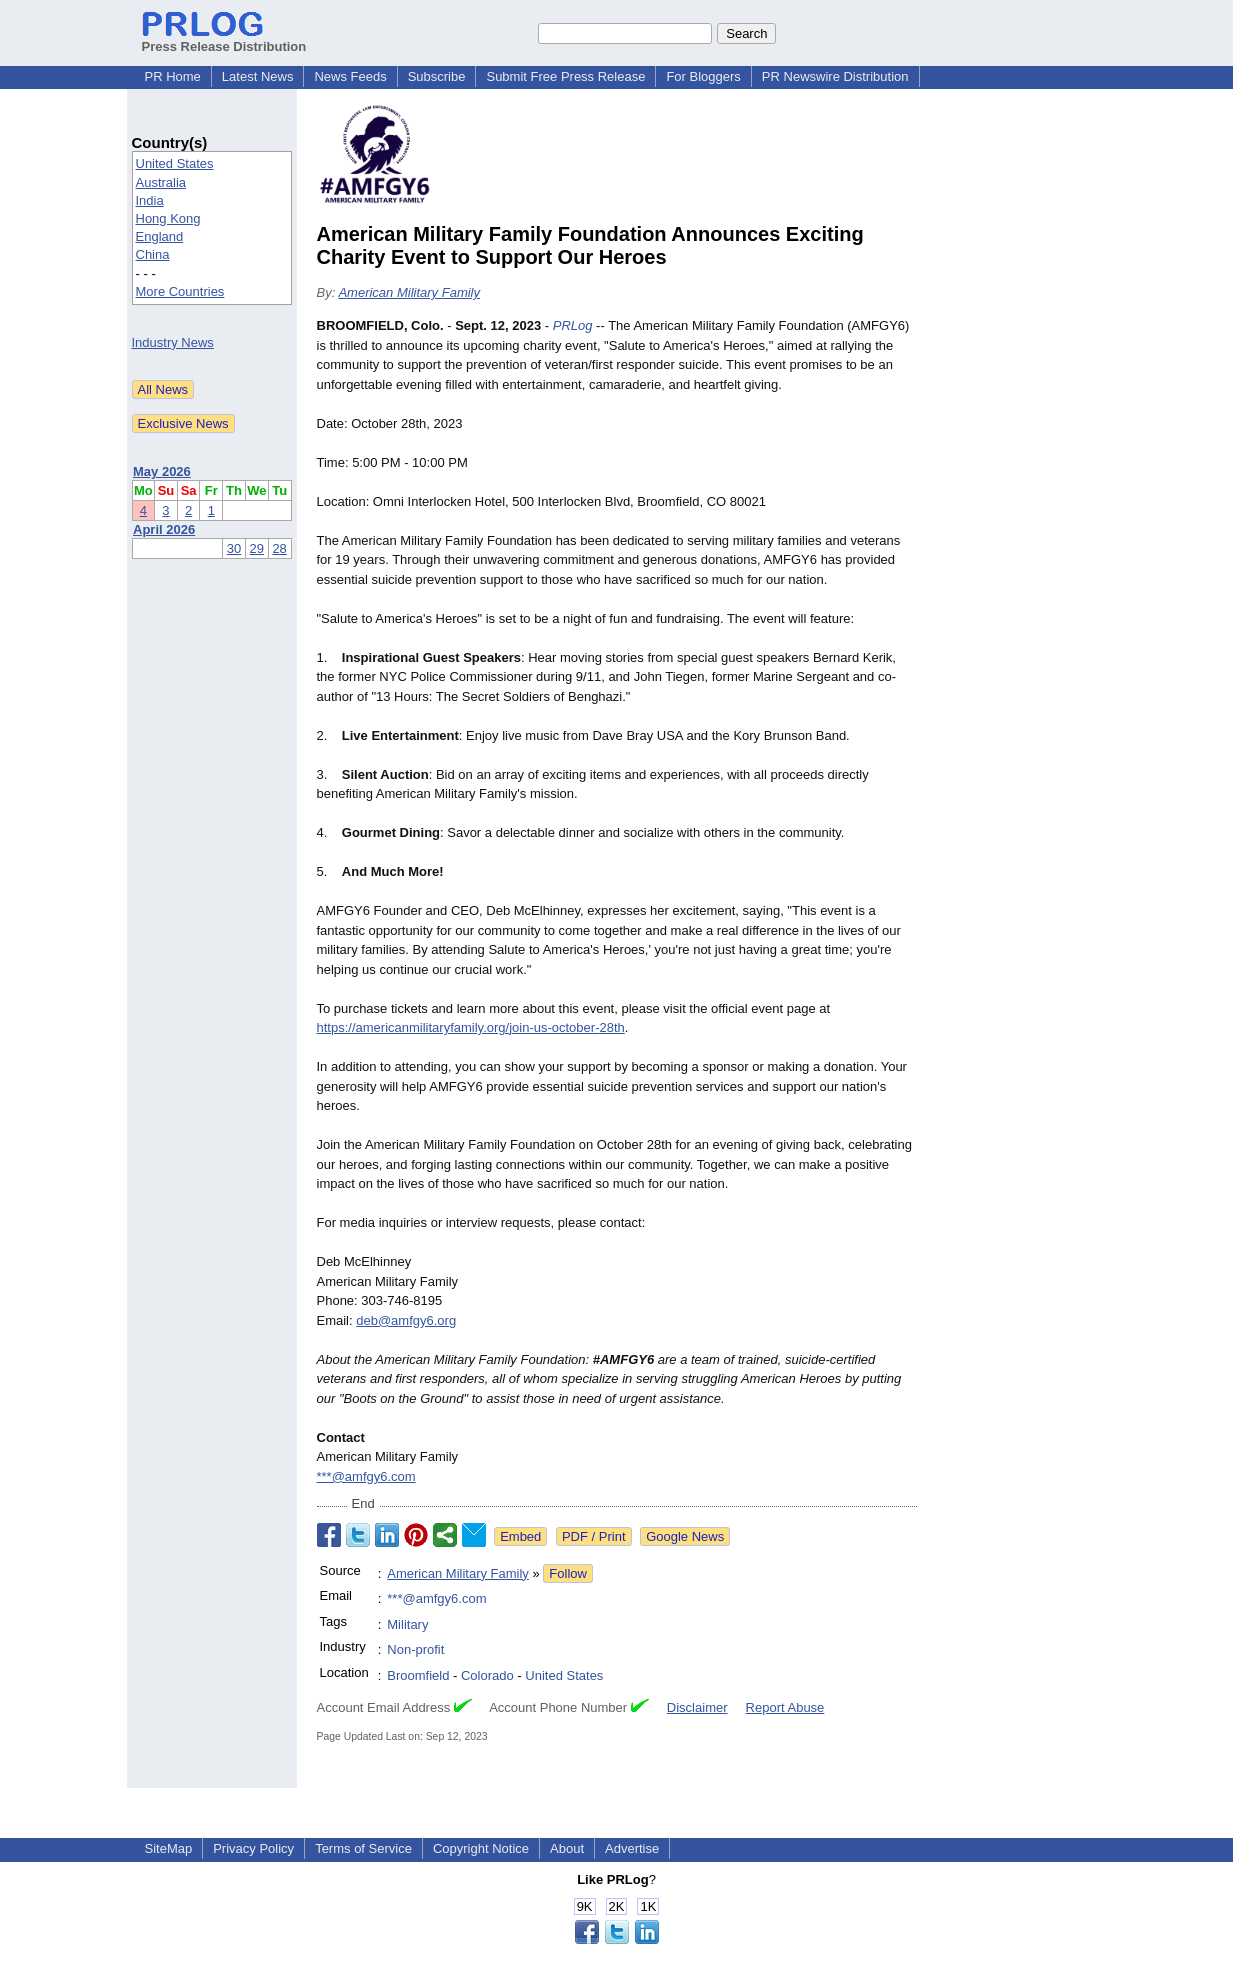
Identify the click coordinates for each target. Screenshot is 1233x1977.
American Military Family (409, 292)
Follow (568, 1573)
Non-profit (415, 1649)
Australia (161, 182)
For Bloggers (703, 76)
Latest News (258, 76)
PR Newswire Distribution (835, 76)
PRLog (573, 325)
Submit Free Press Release (565, 76)
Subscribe (437, 76)
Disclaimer (697, 1707)
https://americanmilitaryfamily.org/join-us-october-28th (471, 1027)
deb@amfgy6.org (406, 1320)
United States (175, 163)
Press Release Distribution (224, 39)
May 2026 (162, 471)
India (150, 200)
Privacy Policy (253, 1848)
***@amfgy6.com (366, 1476)
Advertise (632, 1848)
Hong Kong (168, 218)
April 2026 (164, 529)
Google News (685, 1536)
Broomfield (418, 1675)
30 (234, 548)
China (153, 254)
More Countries (180, 291)
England (160, 236)
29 (257, 548)
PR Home (173, 76)
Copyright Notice (481, 1848)
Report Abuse (785, 1707)
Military (407, 1624)
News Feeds (350, 76)
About (567, 1848)
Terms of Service (363, 1848)
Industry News (173, 342)
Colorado (487, 1675)
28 (279, 548)
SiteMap (169, 1848)
